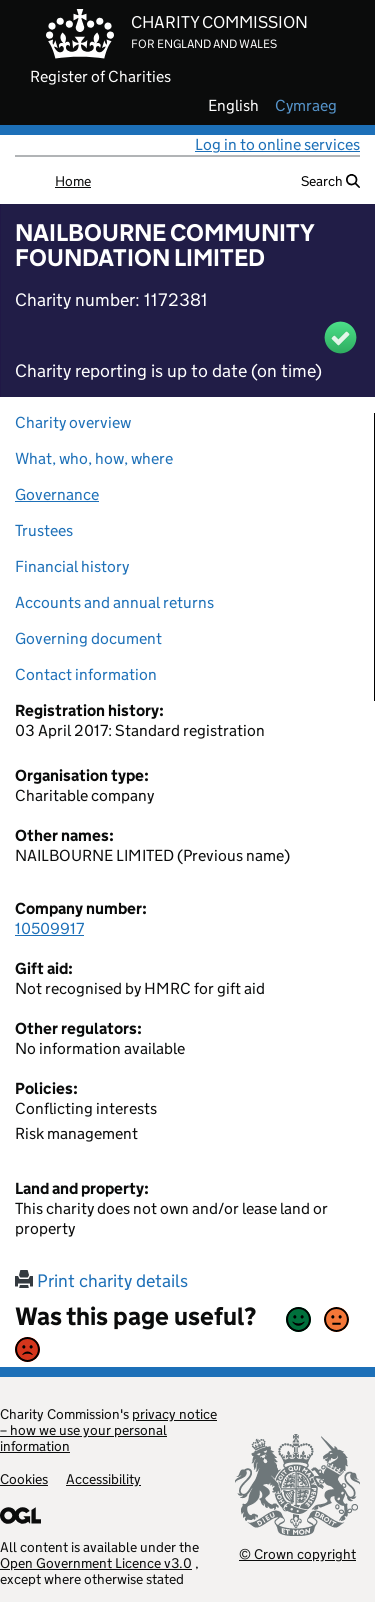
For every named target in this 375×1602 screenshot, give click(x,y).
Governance (57, 494)
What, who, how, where (94, 458)
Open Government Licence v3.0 (96, 1563)
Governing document (88, 638)
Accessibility (103, 1479)
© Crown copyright (297, 1553)
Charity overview (73, 422)
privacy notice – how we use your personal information (108, 1430)
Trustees (44, 530)
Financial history (72, 566)
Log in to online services (277, 144)
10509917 (49, 928)
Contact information (86, 674)
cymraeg (306, 106)
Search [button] (330, 181)
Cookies (24, 1479)
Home (73, 181)
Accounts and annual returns (114, 602)
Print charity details (101, 1281)
